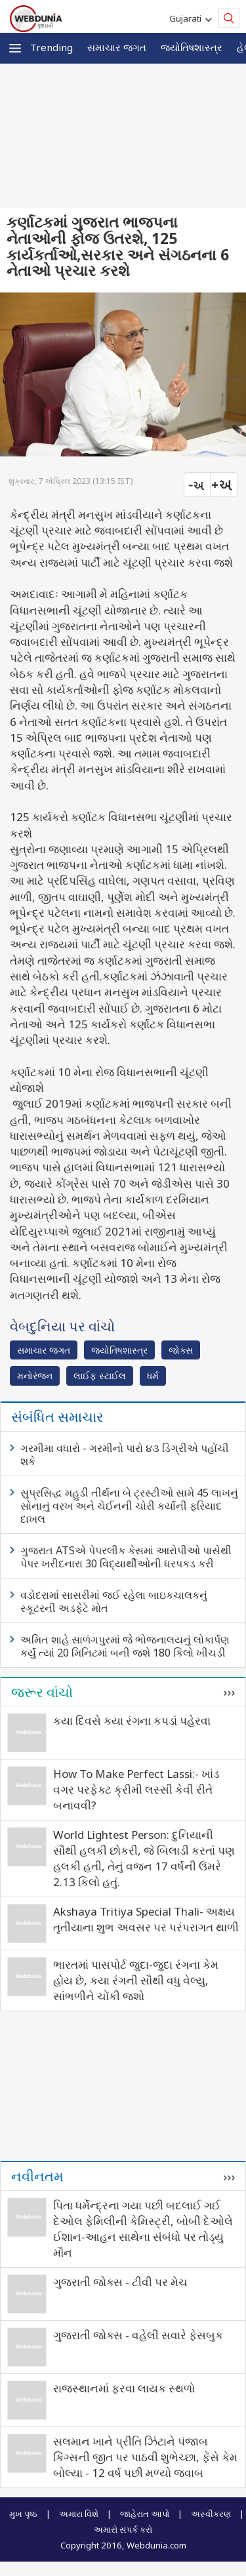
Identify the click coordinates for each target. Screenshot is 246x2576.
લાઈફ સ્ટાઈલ (99, 1375)
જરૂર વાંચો (42, 1692)
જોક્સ (181, 1350)
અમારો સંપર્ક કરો (123, 2529)
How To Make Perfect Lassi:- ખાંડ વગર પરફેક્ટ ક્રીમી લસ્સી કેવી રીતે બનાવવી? (136, 1789)
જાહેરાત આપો (144, 2514)
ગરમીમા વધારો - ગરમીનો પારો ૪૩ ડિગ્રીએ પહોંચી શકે (124, 1454)
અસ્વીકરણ (211, 2514)
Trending (51, 47)
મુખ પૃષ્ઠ (23, 2514)
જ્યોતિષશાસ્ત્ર (191, 47)
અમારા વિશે (78, 2514)
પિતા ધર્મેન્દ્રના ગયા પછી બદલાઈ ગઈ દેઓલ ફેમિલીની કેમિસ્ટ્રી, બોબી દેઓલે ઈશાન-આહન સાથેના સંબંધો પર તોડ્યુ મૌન (143, 2229)
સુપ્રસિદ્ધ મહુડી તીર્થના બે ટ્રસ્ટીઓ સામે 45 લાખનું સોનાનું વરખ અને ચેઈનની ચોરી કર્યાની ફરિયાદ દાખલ (129, 1505)
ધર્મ (153, 1375)
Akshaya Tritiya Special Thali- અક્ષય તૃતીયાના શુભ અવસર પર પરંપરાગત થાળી (146, 1919)
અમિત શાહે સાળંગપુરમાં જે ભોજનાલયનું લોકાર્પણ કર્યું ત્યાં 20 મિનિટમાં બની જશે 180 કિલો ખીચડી (125, 1646)
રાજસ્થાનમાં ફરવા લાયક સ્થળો (124, 2388)
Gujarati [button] (187, 18)
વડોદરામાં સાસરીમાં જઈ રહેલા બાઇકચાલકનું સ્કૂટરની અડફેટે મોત (113, 1601)
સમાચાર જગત (116, 47)
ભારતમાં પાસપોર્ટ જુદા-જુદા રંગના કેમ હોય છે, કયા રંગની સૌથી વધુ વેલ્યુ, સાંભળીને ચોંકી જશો (135, 1980)
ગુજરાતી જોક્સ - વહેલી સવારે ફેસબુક (138, 2335)
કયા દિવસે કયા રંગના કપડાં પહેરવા (132, 1720)
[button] (15, 48)
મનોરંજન (34, 1375)
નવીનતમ (37, 2176)
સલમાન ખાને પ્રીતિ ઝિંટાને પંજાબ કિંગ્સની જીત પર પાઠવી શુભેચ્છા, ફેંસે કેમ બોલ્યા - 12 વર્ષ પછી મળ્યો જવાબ (145, 2457)
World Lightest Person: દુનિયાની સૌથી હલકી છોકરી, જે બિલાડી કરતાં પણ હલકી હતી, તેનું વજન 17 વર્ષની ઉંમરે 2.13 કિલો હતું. (144, 1858)
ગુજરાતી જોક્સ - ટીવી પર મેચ (120, 2281)
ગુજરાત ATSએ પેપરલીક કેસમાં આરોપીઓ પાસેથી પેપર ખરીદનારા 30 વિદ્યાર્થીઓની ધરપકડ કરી (126, 1557)
